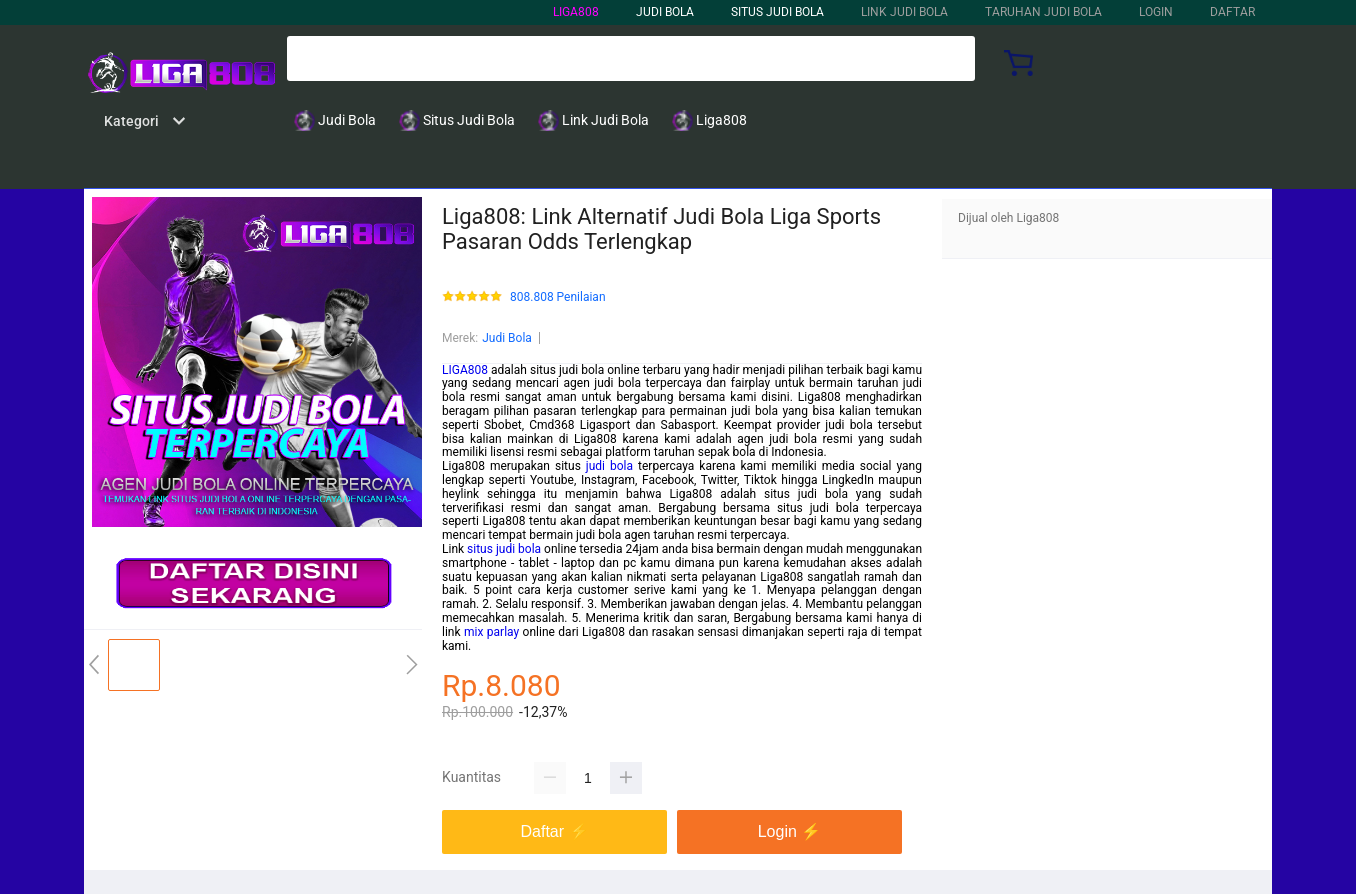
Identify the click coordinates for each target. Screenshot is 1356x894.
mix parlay (491, 632)
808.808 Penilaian (558, 297)
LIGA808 (576, 12)
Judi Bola (507, 338)
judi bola (609, 466)
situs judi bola (504, 549)
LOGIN (1156, 12)
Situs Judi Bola (777, 12)
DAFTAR (1232, 12)
